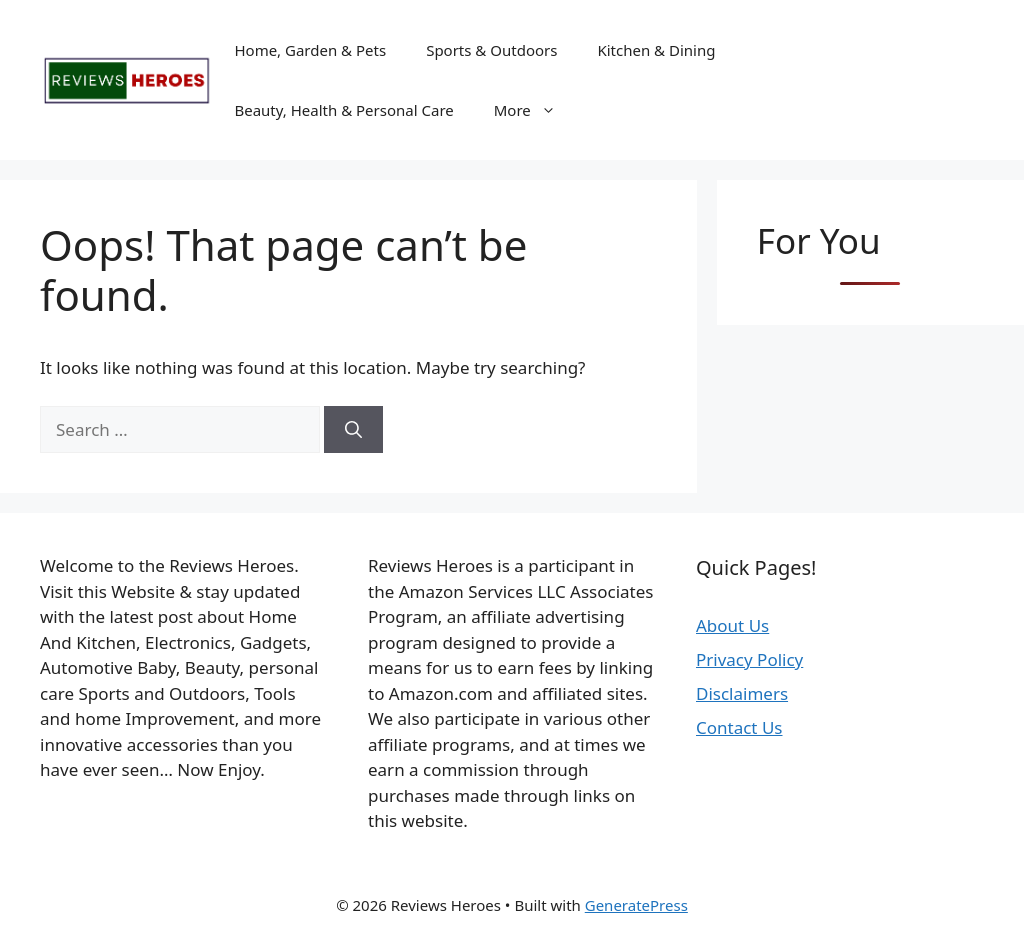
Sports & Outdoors (491, 50)
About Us (732, 625)
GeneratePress (636, 905)
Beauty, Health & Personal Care (343, 110)
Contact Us (739, 727)
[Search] (353, 430)
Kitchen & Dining (656, 50)
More (535, 110)
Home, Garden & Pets (310, 50)
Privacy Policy (749, 659)
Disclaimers (742, 693)
